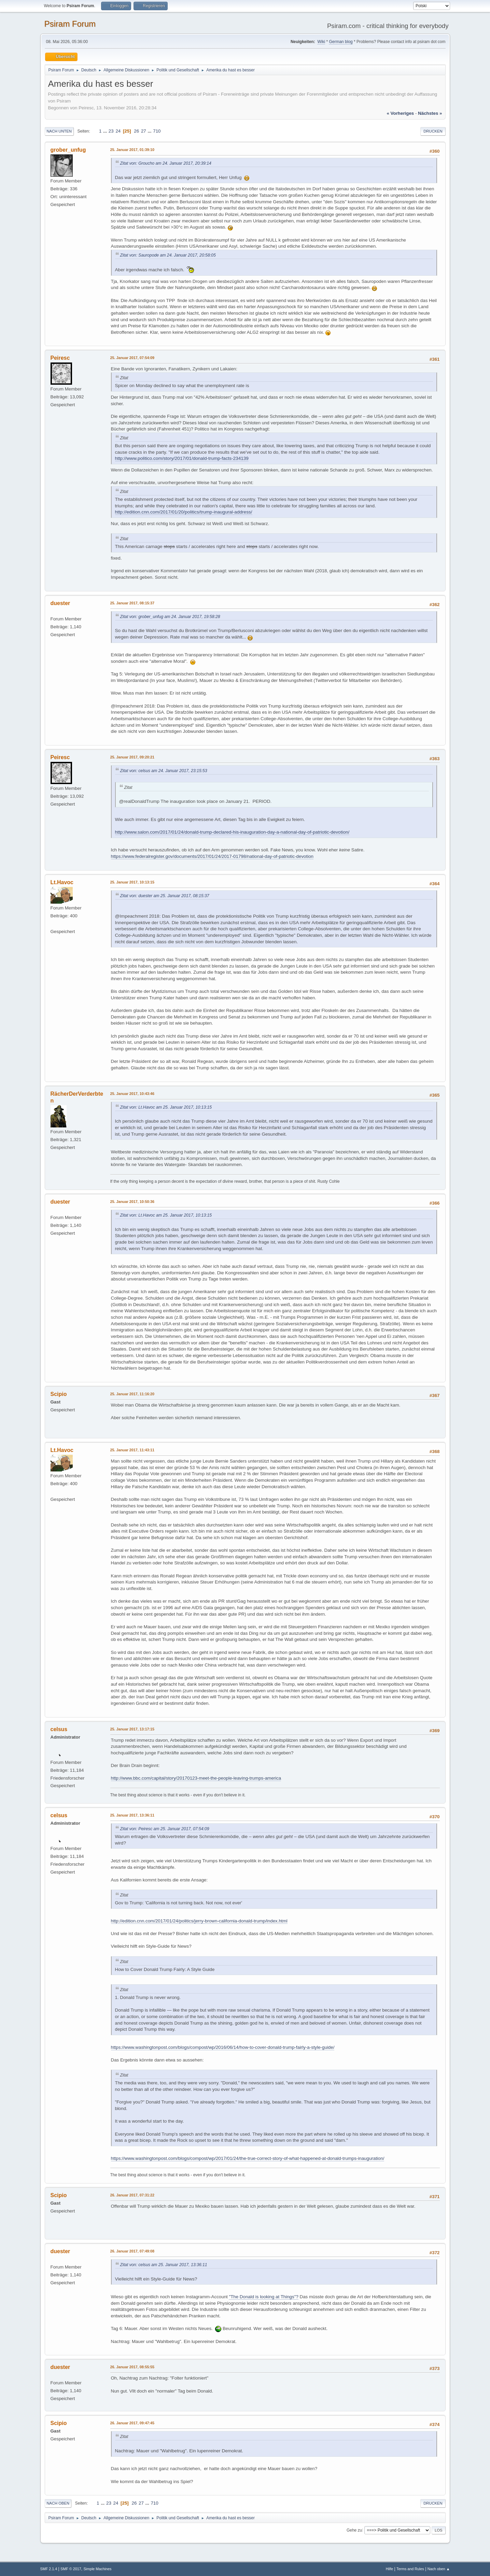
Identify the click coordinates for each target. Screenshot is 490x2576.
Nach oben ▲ (439, 2569)
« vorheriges (400, 113)
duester (60, 603)
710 (156, 131)
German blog (340, 41)
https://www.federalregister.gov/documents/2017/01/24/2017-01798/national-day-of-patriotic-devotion (212, 856)
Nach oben (58, 2503)
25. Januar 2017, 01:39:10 (132, 150)
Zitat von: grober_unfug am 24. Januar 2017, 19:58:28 (170, 616)
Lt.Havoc (62, 882)
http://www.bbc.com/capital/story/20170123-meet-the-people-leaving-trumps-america (196, 1778)
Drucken (432, 131)
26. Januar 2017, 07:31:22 (132, 2195)
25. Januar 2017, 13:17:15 (132, 1729)
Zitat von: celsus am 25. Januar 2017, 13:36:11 (163, 2264)
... (105, 131)
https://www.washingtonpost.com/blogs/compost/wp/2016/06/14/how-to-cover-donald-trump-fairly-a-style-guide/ (223, 2047)
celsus (59, 1729)
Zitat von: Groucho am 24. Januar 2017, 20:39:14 (165, 163)
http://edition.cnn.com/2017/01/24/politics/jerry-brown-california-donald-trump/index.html (199, 1920)
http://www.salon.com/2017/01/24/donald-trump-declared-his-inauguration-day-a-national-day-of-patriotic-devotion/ (232, 832)
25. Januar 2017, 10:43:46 (132, 1094)
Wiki (321, 41)
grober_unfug (68, 150)
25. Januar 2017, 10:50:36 (132, 1202)
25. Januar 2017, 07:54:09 (132, 358)
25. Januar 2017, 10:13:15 (132, 882)
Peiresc (60, 358)
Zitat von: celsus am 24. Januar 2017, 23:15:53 (163, 770)
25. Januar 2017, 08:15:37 (132, 603)
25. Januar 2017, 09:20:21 (132, 757)
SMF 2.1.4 (48, 2569)
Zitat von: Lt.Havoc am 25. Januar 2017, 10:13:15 (166, 1107)
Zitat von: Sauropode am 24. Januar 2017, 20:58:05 (168, 255)
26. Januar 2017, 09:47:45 (132, 2423)
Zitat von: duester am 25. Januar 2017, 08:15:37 (164, 895)
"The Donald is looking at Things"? (263, 2296)
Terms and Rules (410, 2569)
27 (143, 131)
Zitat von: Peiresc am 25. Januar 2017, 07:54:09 (164, 1828)
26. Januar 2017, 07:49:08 (132, 2251)
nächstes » (430, 113)
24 (118, 131)
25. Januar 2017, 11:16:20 (132, 1394)
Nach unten (59, 131)
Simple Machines (97, 2569)
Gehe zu (354, 2529)
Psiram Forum (70, 23)
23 (111, 131)
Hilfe (389, 2569)
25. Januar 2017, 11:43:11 (132, 1450)
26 (136, 131)
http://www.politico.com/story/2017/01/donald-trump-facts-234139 (182, 458)
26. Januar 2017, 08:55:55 (132, 2367)
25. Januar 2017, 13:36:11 (132, 1815)
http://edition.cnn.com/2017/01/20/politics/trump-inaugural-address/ (183, 512)
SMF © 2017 (70, 2569)
